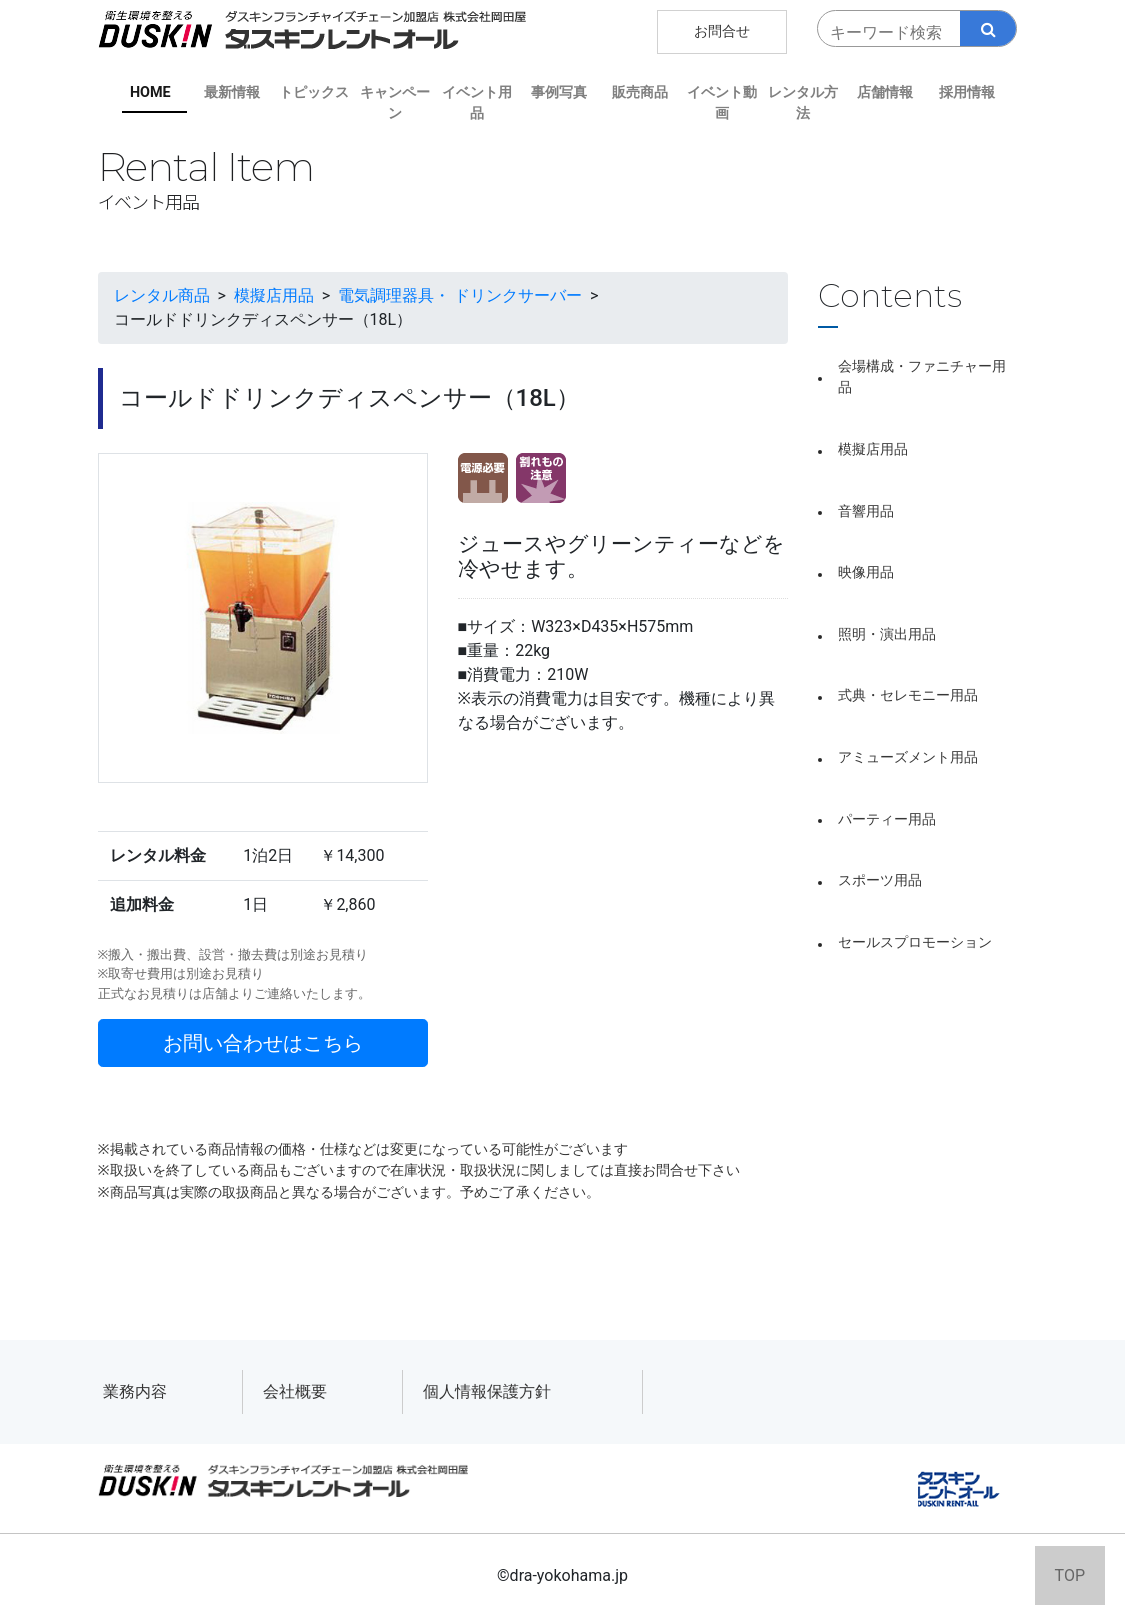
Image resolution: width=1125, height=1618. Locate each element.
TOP (1070, 1575)
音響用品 (866, 511)
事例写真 (559, 92)
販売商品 (640, 92)
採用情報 (967, 92)
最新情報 (232, 92)
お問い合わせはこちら (263, 1043)
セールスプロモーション (915, 942)
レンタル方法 (803, 103)
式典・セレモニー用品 (908, 695)
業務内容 (135, 1391)
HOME (150, 92)
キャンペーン (395, 103)
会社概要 (295, 1391)
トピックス (314, 92)
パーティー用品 (887, 819)
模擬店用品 (873, 449)
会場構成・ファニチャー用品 (922, 377)
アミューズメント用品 (908, 757)
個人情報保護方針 (487, 1391)
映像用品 (866, 572)
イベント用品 (477, 103)
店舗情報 (885, 92)
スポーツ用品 (880, 880)
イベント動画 (722, 103)
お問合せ (722, 31)
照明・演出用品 (887, 634)
